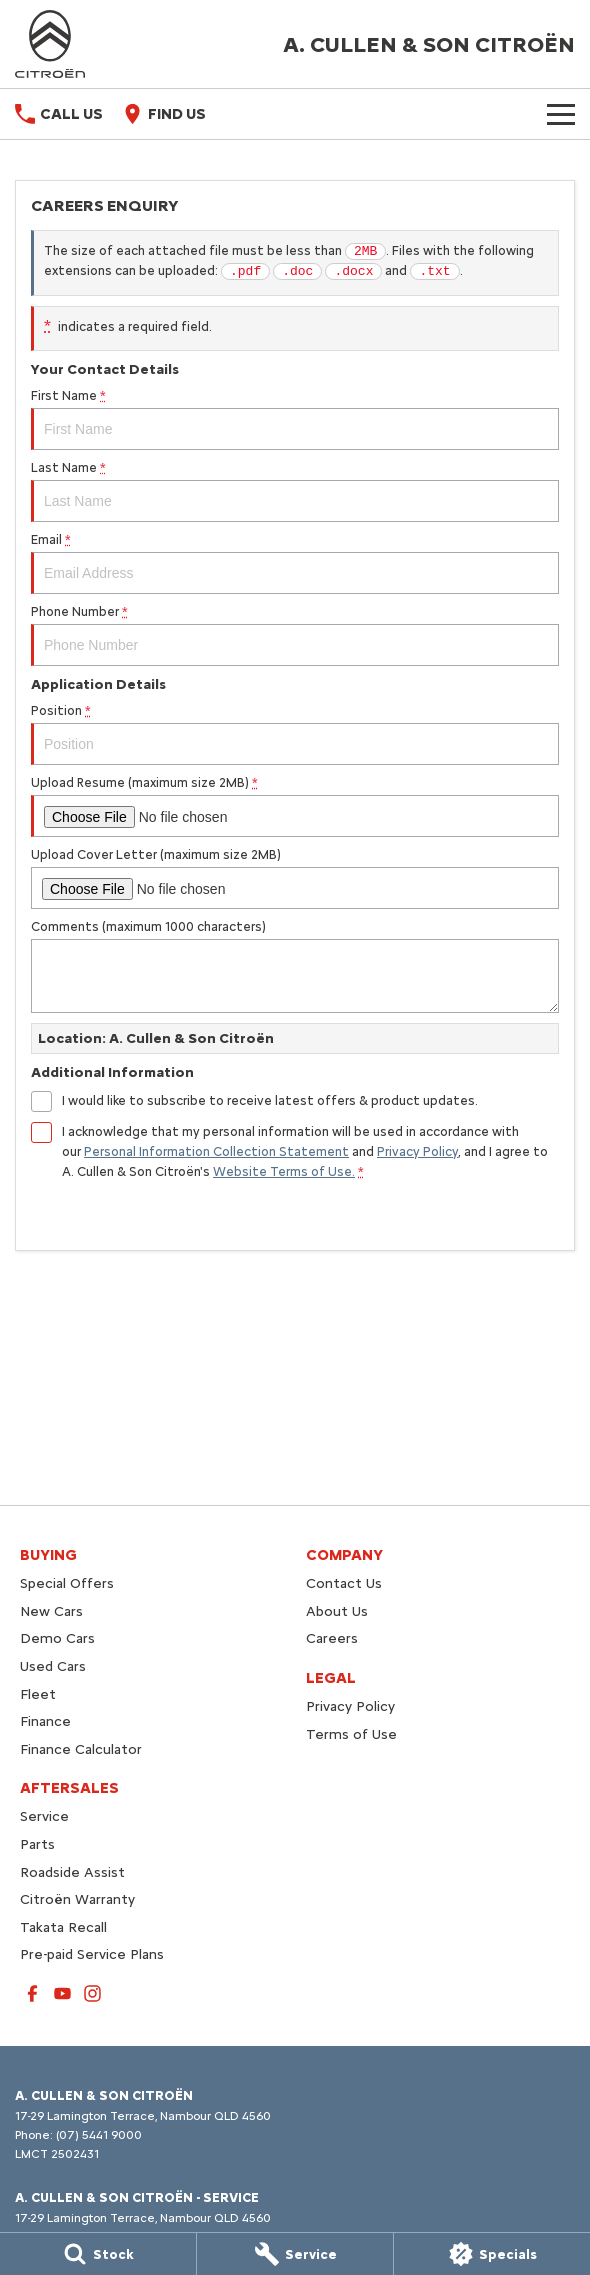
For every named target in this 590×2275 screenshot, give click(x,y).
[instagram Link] (92, 1993)
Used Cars (53, 1666)
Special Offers (67, 1583)
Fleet (38, 1694)
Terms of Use (351, 1734)
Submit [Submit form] (116, 1213)
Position (295, 734)
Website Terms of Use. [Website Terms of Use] (284, 1171)
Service (44, 1816)
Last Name (295, 491)
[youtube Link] (62, 1993)
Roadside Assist (72, 1872)
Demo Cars (57, 1638)
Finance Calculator (81, 1749)
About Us (337, 1611)
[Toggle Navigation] (561, 114)
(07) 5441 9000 (99, 2135)
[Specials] (492, 2254)
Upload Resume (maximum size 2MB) (295, 806)
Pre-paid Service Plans (92, 1954)
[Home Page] (50, 44)
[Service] (295, 2254)
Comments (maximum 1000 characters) (295, 966)
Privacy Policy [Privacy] (417, 1151)
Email (295, 563)
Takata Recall (63, 1927)
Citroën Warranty (77, 1899)
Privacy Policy (350, 1706)
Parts (37, 1844)
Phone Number (295, 635)
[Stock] (98, 2254)
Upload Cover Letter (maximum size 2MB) (295, 878)
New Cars (51, 1611)
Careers (332, 1638)
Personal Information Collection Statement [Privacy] (216, 1151)
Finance (45, 1721)
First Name (295, 419)
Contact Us (344, 1583)
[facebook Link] (32, 1993)
